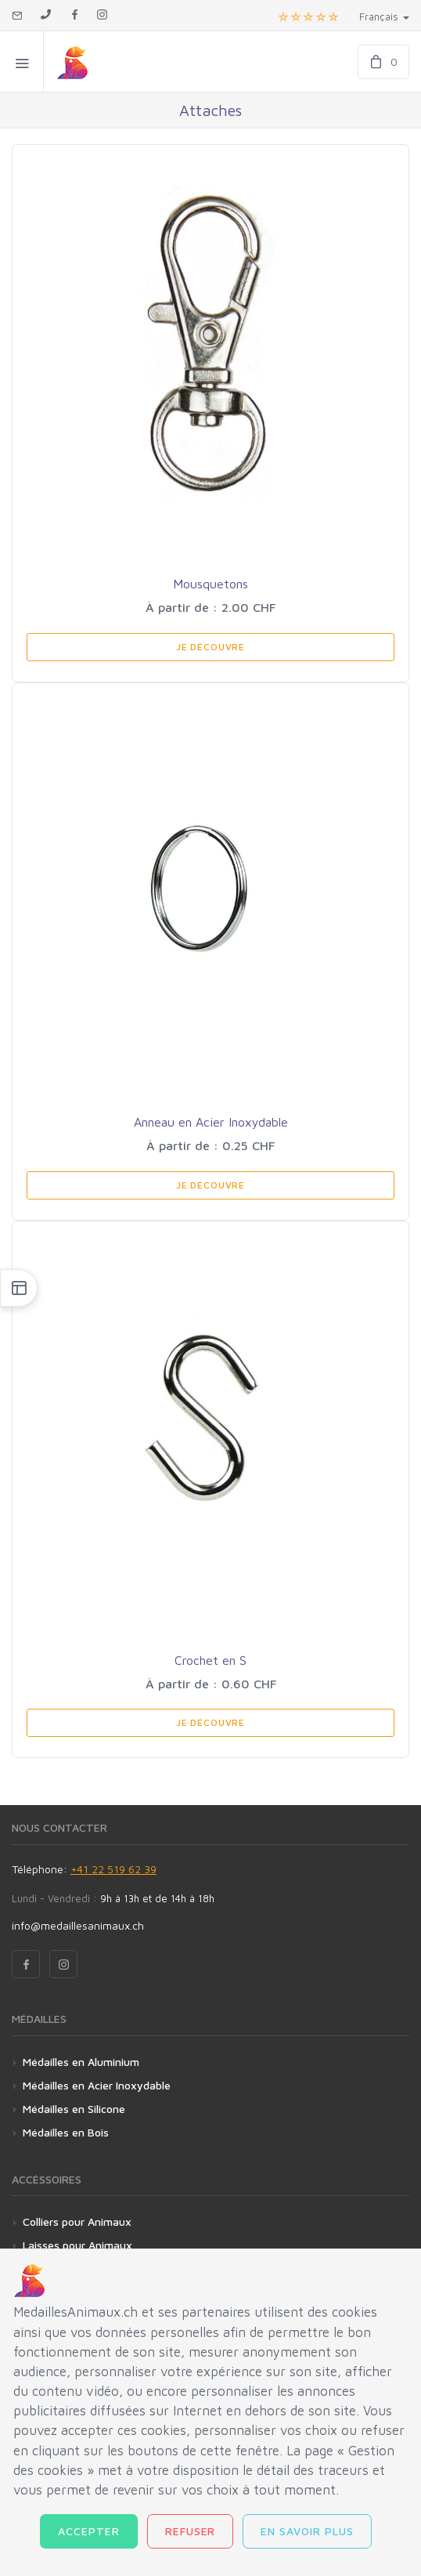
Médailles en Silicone (74, 2108)
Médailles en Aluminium (81, 2061)
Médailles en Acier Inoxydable (97, 2085)
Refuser (190, 2531)
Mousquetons (210, 584)
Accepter (89, 2531)
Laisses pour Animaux (77, 2245)
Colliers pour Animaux (77, 2221)
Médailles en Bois (66, 2132)
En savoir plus (307, 2531)
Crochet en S (210, 1660)
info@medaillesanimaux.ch (78, 1925)
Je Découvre (210, 647)
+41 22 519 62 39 (113, 1869)
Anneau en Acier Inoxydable (211, 1122)
